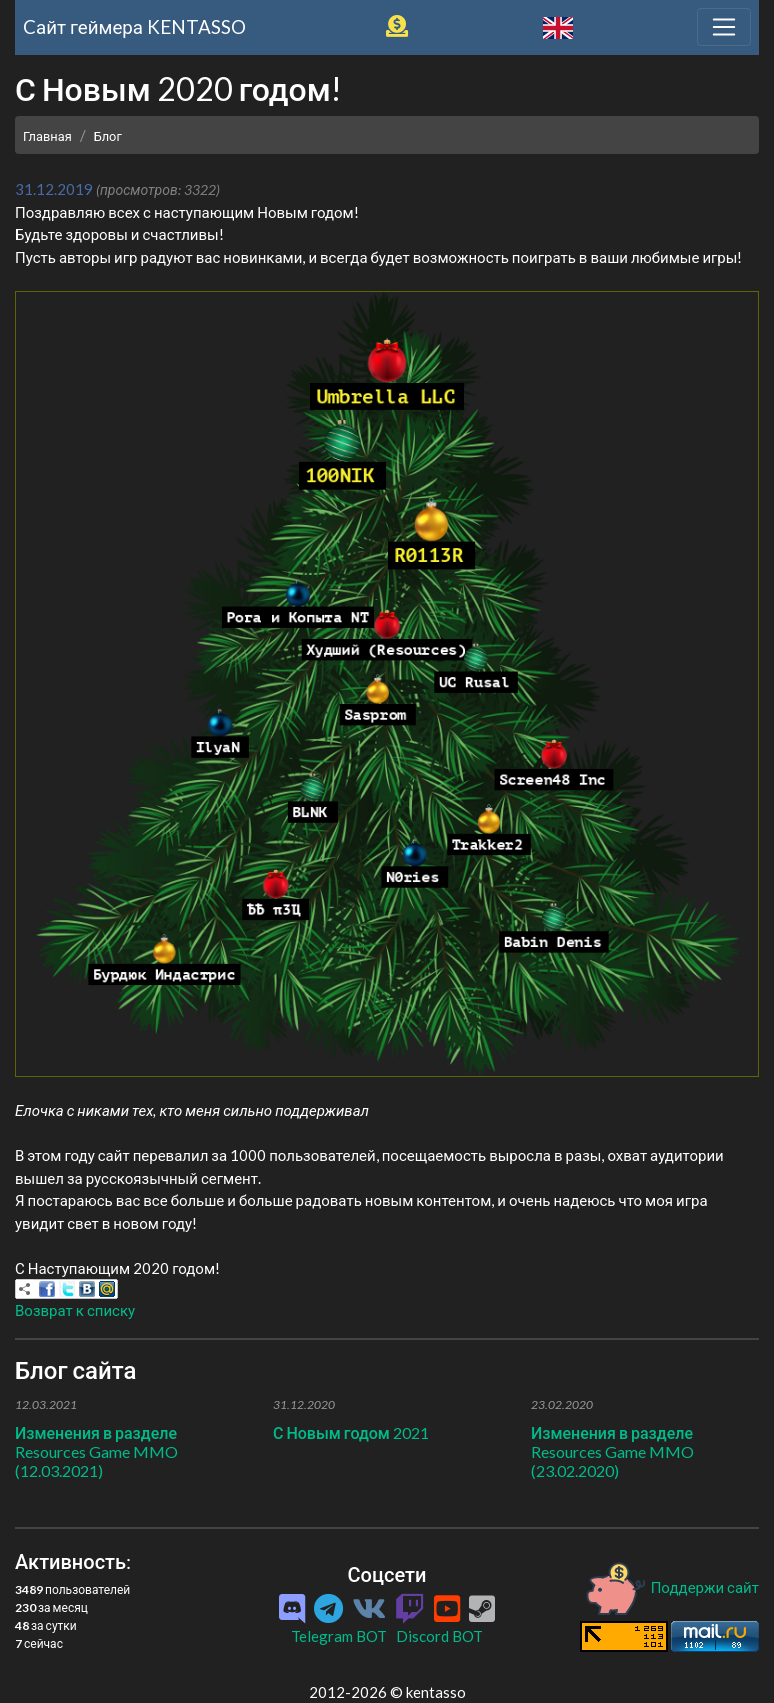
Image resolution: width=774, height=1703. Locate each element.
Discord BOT (439, 1636)
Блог (108, 136)
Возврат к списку (75, 1310)
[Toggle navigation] (724, 27)
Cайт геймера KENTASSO (134, 26)
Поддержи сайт (671, 1587)
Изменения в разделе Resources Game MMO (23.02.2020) (612, 1451)
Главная (47, 136)
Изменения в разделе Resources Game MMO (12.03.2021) (96, 1451)
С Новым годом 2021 (351, 1432)
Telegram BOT (339, 1636)
